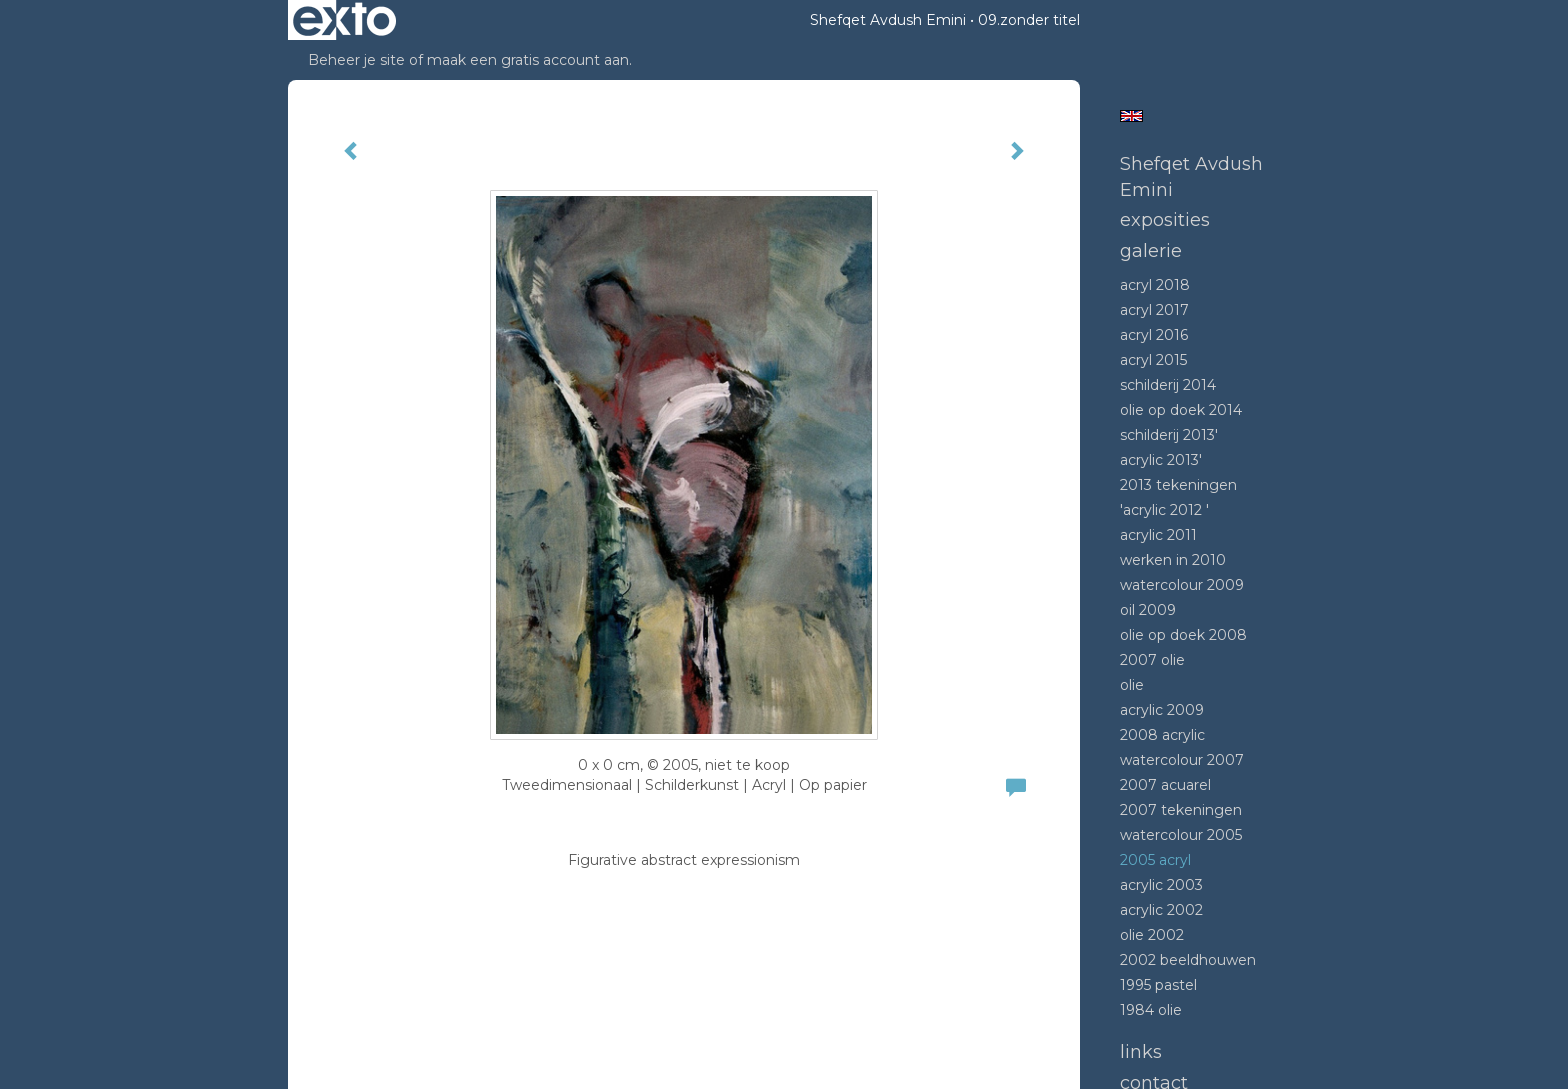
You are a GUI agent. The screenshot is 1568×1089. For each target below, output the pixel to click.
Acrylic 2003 (1161, 885)
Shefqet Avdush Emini (888, 20)
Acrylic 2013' (1161, 460)
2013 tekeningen (1178, 485)
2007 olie (1152, 660)
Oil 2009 (1148, 610)
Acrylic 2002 (1161, 910)
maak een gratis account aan (528, 60)
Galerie (1151, 251)
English (1131, 116)
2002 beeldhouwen (1188, 960)
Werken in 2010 (1173, 560)
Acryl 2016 (1154, 335)
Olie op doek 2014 (1181, 410)
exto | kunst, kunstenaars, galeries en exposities (344, 20)
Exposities (1165, 220)
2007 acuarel (1165, 785)
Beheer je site (356, 60)
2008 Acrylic (1162, 735)
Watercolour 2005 (1181, 835)
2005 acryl (1155, 860)
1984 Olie (1151, 1010)
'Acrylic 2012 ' (1164, 510)
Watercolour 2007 (1182, 760)
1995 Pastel (1158, 985)
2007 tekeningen (1181, 810)
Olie (1132, 685)
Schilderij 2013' (1169, 435)
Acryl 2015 (1153, 360)
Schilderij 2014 (1168, 385)
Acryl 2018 (1155, 285)
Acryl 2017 (1154, 310)
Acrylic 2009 (1162, 710)
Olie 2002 (1152, 935)
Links (1141, 1052)
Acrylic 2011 (1158, 535)
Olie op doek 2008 (1183, 635)
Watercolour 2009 (1182, 585)
